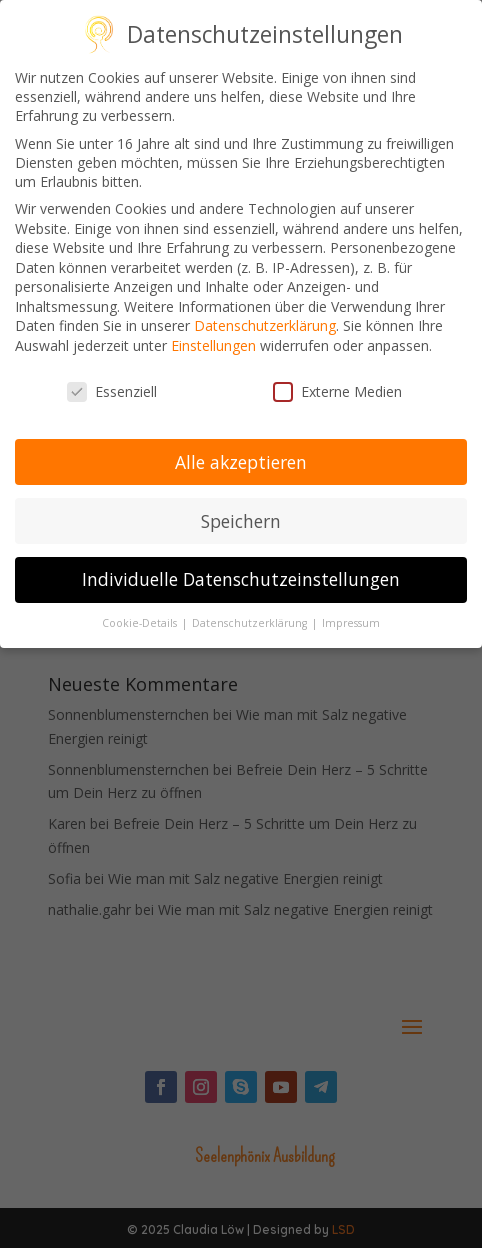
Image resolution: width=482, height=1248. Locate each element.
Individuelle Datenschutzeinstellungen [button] (241, 574)
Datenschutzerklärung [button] (251, 618)
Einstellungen (213, 340)
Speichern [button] (241, 515)
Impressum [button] (351, 618)
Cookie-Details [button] (141, 618)
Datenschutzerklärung (265, 320)
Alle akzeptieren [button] (241, 456)
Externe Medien (337, 386)
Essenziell (112, 386)
